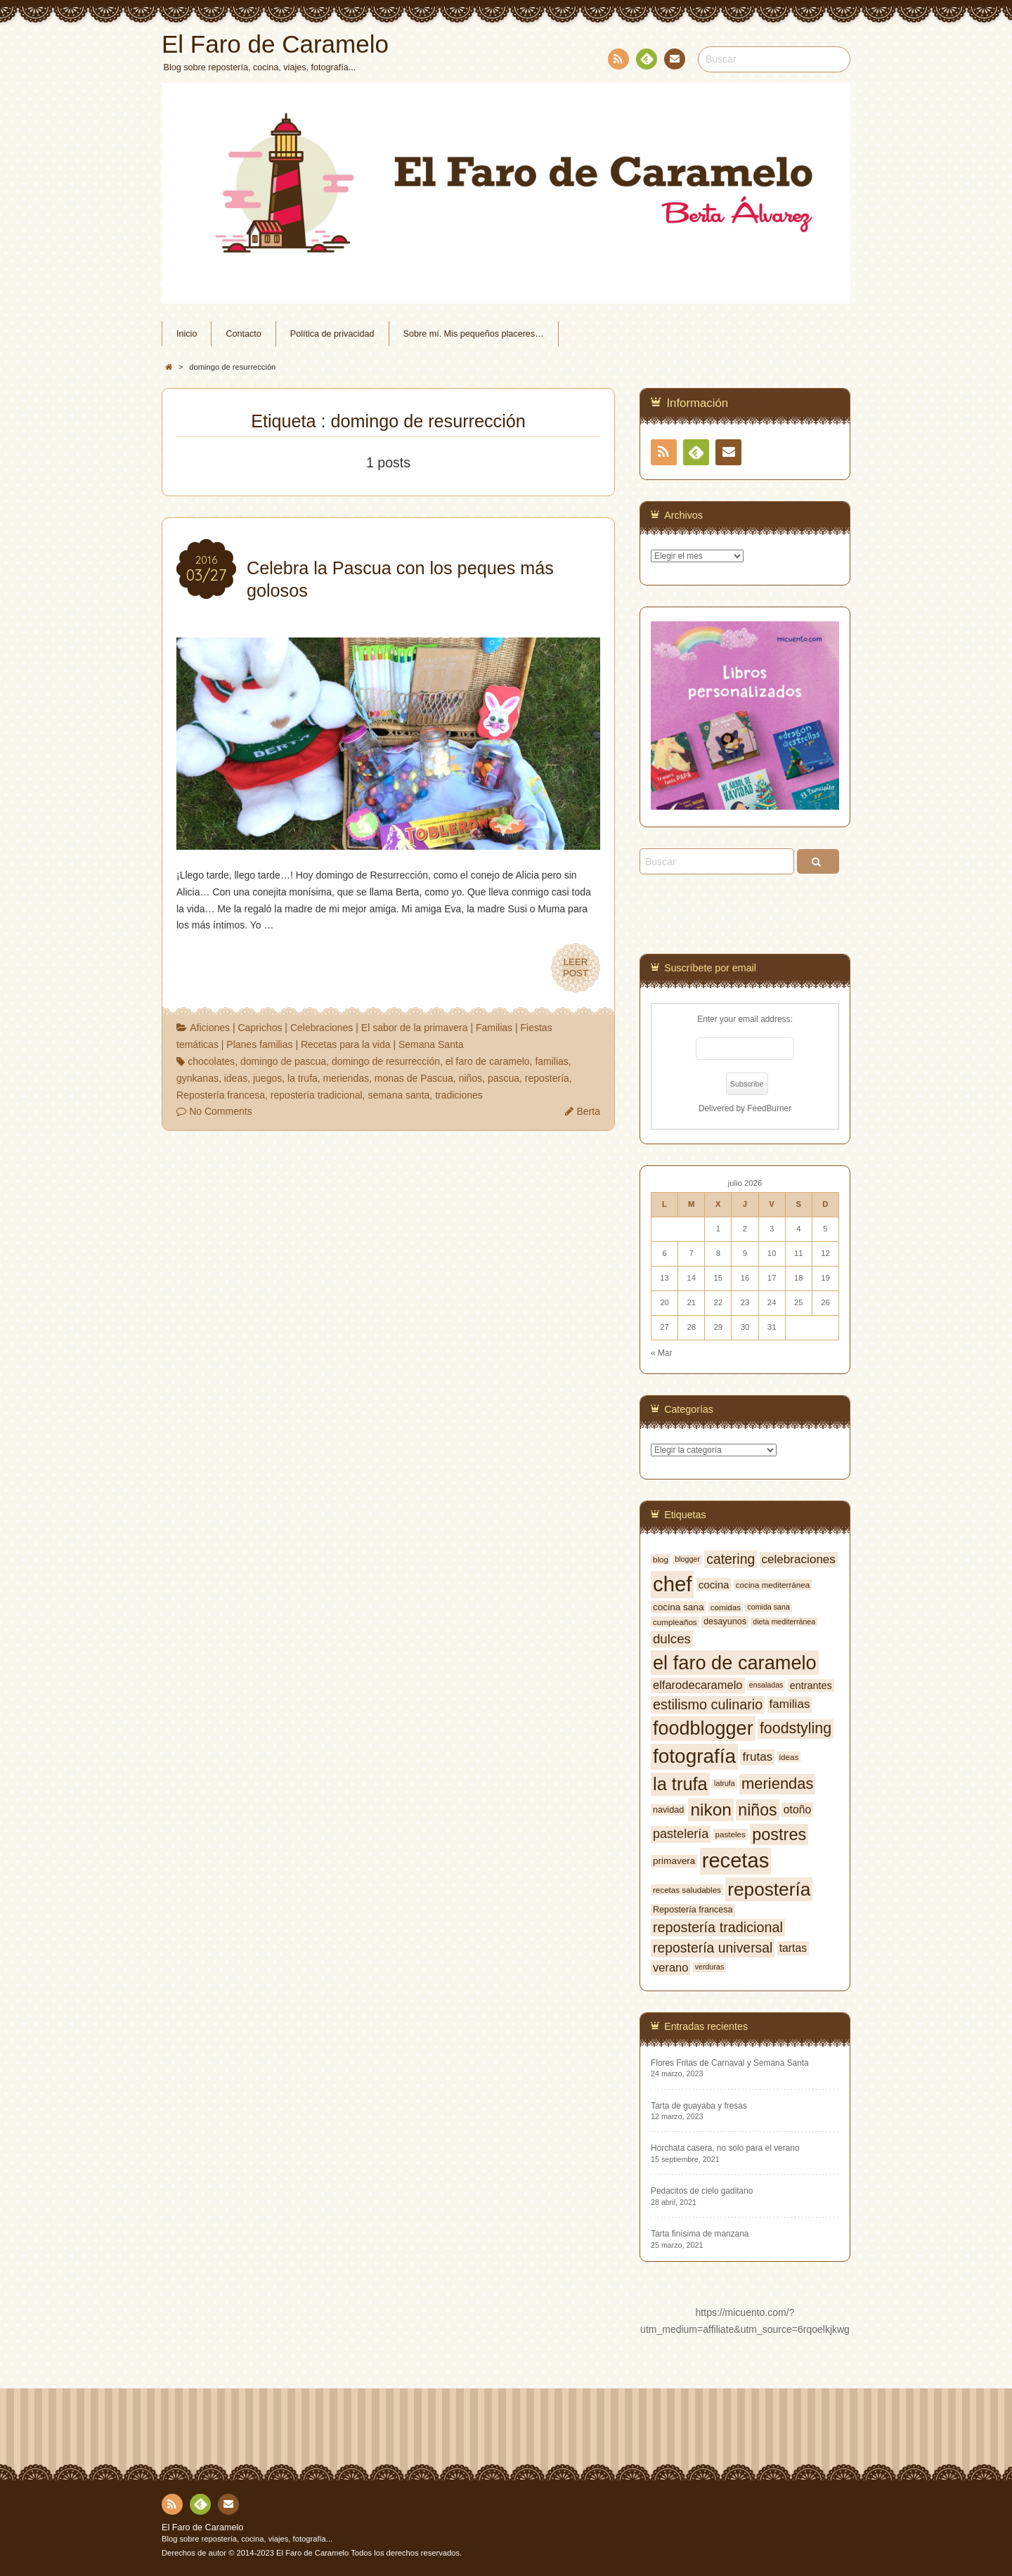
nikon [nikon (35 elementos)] (711, 1809)
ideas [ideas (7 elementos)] (789, 1756)
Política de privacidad (332, 334)
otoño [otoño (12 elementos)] (797, 1810)
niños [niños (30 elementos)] (757, 1810)
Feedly (646, 61)
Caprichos (260, 1027)
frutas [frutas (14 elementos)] (757, 1756)
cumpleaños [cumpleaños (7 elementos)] (675, 1621)
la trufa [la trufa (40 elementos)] (680, 1784)
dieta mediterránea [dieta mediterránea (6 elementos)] (784, 1621)
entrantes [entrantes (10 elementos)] (811, 1685)
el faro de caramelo (488, 1061)
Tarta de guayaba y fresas (699, 2106)
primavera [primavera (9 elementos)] (674, 1861)
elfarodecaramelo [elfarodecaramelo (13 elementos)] (698, 1684)
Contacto (673, 61)
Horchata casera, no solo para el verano (725, 2148)
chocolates (211, 1061)
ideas (235, 1078)
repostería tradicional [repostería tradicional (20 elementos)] (718, 1927)
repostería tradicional (317, 1095)
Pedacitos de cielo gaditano (702, 2191)
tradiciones (459, 1095)
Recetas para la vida (346, 1044)
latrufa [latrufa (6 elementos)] (724, 1783)
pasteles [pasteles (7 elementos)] (730, 1834)
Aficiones (210, 1027)
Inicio (186, 334)
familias (551, 1061)
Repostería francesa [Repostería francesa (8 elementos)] (693, 1910)
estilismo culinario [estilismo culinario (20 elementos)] (708, 1704)
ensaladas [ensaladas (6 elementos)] (766, 1685)
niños (470, 1078)
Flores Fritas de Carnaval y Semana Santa (730, 2063)
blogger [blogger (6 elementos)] (687, 1559)
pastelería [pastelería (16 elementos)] (680, 1834)
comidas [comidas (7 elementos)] (726, 1607)
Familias (494, 1027)
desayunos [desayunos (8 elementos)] (724, 1621)
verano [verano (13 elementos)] (670, 1967)
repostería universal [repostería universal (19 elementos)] (712, 1947)
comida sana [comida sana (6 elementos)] (768, 1607)
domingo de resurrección (386, 1061)
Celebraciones (321, 1027)
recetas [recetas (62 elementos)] (736, 1860)
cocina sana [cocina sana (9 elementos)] (678, 1607)
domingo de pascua (283, 1061)
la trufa (302, 1078)
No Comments (220, 1111)
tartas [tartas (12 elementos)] (793, 1948)
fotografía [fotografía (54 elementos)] (694, 1756)
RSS (617, 61)
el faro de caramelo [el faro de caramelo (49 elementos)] (735, 1663)
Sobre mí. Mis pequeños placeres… (473, 334)
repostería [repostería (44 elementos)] (768, 1889)
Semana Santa (431, 1044)
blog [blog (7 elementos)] (660, 1559)
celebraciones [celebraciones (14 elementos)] (799, 1559)
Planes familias (259, 1044)
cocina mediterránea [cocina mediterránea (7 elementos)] (773, 1584)
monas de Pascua (414, 1078)
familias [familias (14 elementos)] (790, 1704)
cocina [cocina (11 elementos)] (714, 1585)
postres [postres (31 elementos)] (779, 1834)
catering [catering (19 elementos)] (730, 1559)
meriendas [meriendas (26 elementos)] (777, 1783)
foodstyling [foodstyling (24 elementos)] (795, 1728)
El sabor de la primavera (414, 1027)
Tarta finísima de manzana (699, 2234)
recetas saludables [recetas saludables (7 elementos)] (687, 1889)
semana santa (398, 1095)
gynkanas (197, 1078)
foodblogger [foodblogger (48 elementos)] (703, 1728)
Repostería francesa (220, 1095)
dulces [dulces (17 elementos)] (672, 1638)
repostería (547, 1078)
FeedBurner (769, 1108)
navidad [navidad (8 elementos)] (668, 1810)
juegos (267, 1078)
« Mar (661, 1353)
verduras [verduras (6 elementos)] (709, 1966)
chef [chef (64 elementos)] (672, 1584)
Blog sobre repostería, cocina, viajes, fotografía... (247, 2539)
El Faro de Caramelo (202, 2527)
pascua (503, 1078)
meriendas (346, 1078)
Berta (588, 1111)
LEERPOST (575, 967)
